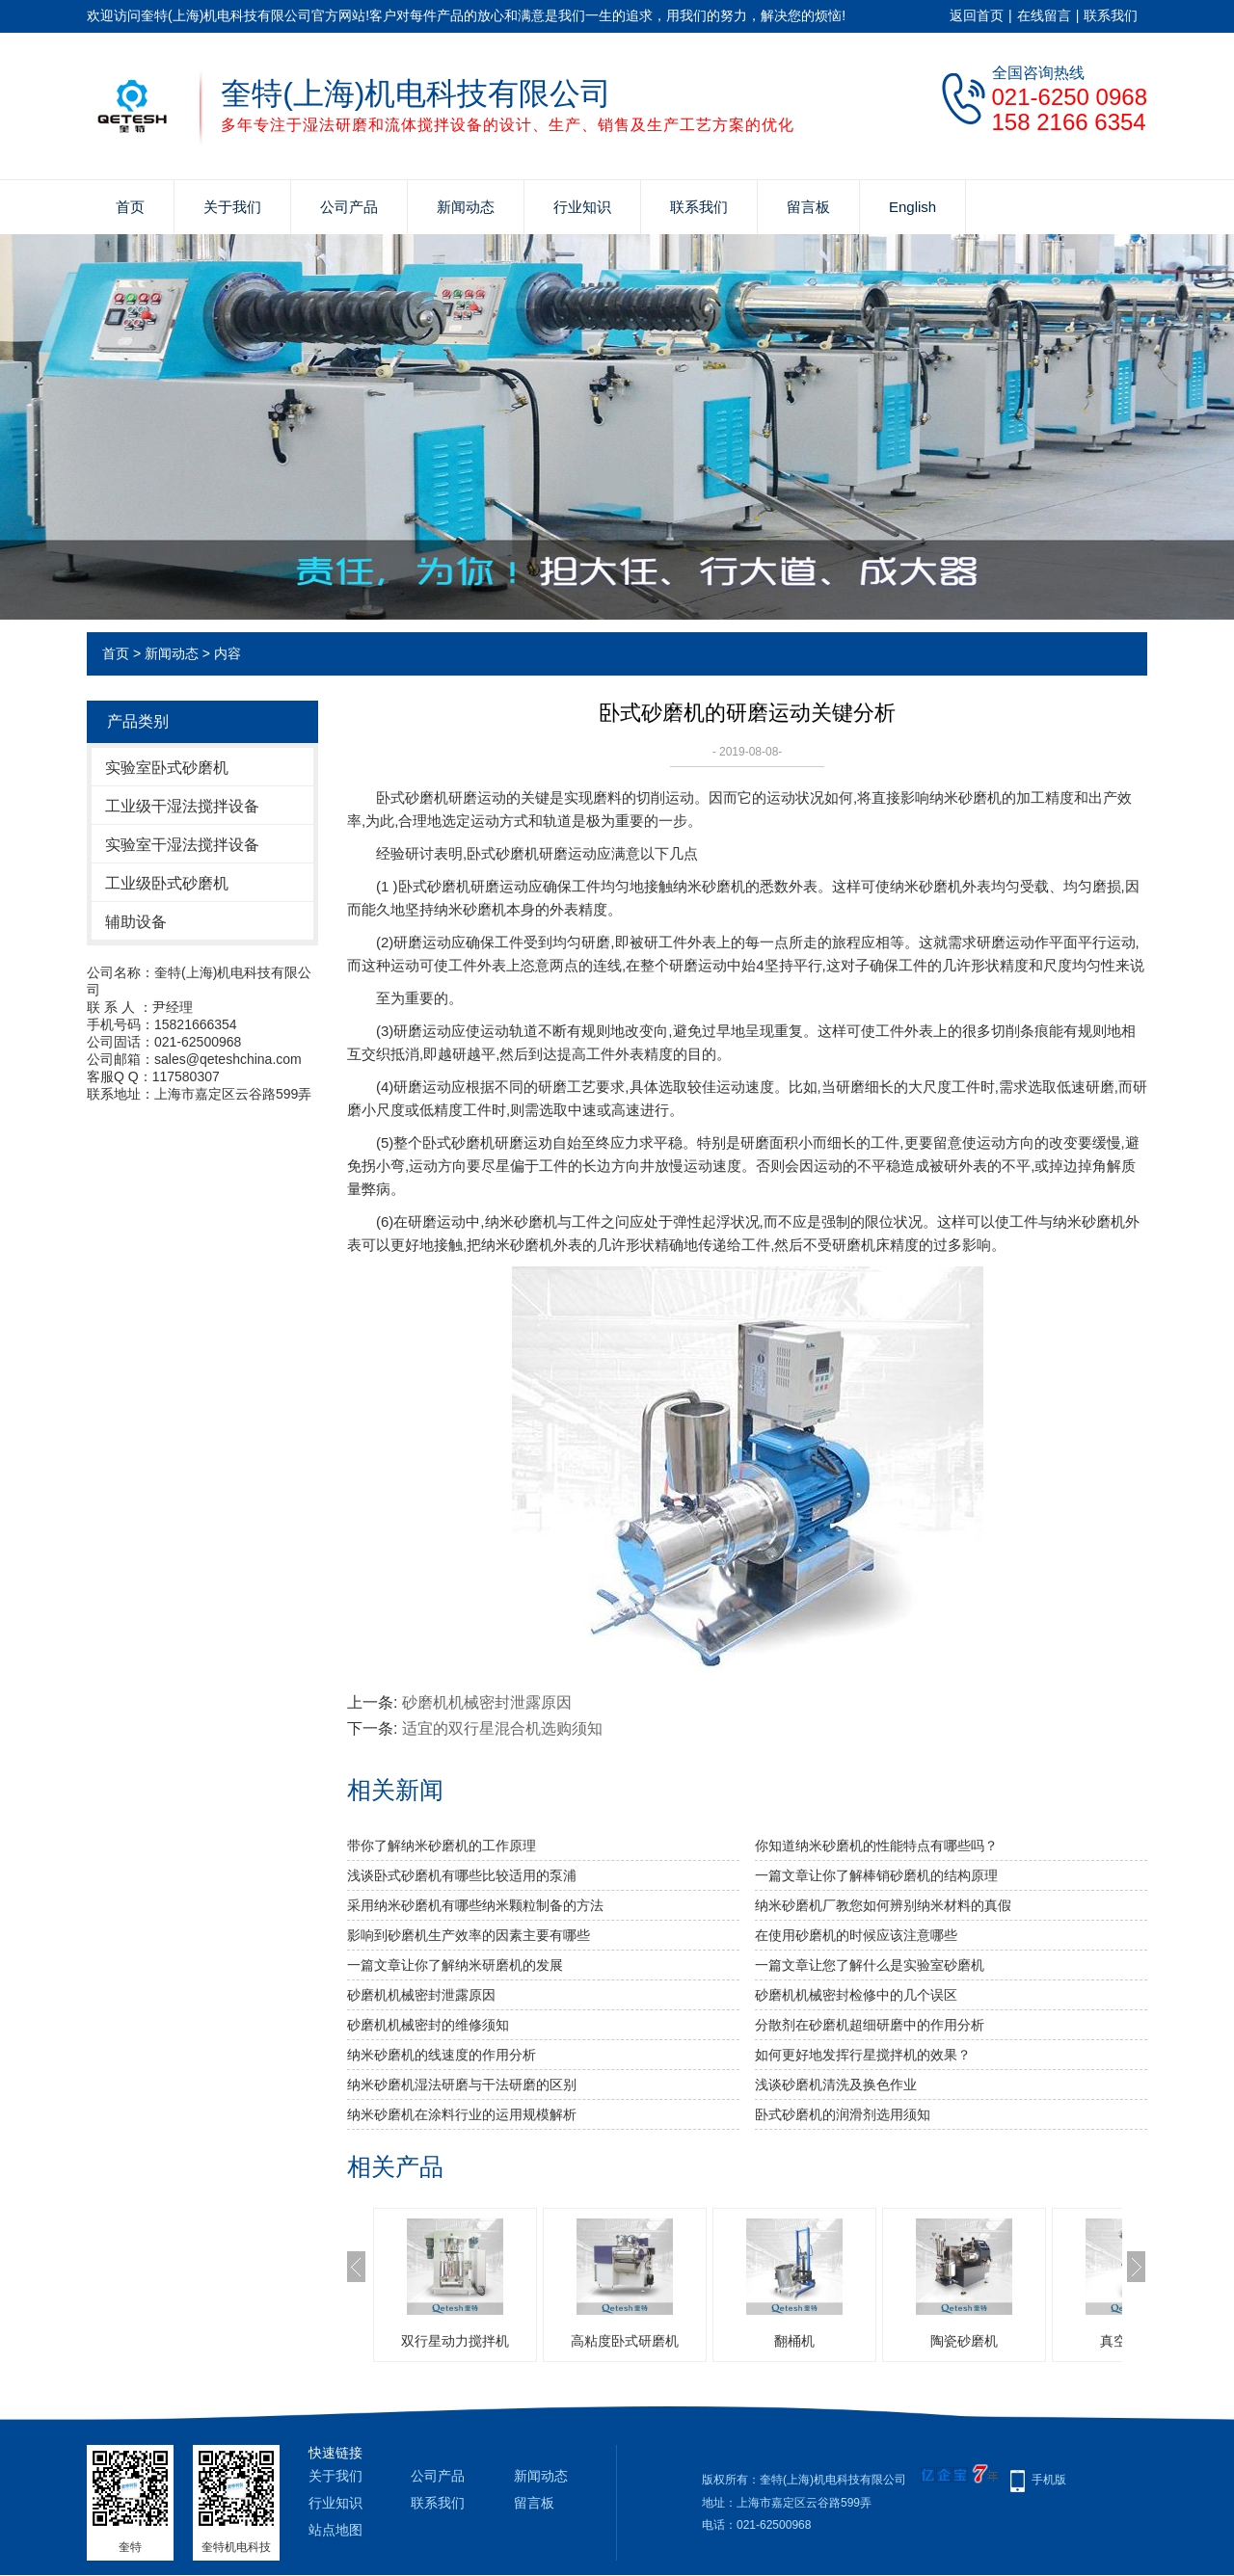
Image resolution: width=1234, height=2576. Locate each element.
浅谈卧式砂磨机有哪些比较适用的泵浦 (462, 1875)
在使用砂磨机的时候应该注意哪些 (856, 1935)
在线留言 (1044, 15)
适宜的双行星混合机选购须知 (502, 1728)
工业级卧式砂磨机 (166, 883)
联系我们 (1111, 15)
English (912, 207)
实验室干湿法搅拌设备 (182, 845)
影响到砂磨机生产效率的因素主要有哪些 (468, 1935)
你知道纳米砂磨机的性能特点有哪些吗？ (876, 1845)
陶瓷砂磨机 (964, 2341)
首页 (130, 207)
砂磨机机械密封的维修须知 (428, 2024)
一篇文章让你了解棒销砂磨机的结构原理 (876, 1875)
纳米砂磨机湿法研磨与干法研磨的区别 (462, 2084)
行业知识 (582, 207)
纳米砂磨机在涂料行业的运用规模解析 (462, 2114)
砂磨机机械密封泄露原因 (487, 1702)
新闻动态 (466, 207)
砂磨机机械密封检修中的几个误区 (856, 1995)
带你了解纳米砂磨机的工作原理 (441, 1845)
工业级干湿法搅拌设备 (182, 806)
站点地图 (335, 2529)
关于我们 (232, 207)
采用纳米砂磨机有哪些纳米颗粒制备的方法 (475, 1905)
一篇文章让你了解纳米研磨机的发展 (455, 1965)
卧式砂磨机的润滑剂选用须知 (842, 2114)
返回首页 (977, 15)
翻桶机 (794, 2341)
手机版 (1049, 2479)
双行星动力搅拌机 (455, 2341)
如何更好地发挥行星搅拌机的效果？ (863, 2054)
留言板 (808, 207)
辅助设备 (136, 922)
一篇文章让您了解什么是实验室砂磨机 (869, 1965)
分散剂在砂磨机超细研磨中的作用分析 (869, 2024)
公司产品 (349, 207)
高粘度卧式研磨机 (625, 2341)
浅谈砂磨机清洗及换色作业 (836, 2084)
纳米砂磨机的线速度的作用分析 (441, 2054)
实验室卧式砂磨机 (166, 767)
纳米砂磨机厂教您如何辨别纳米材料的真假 (883, 1905)
